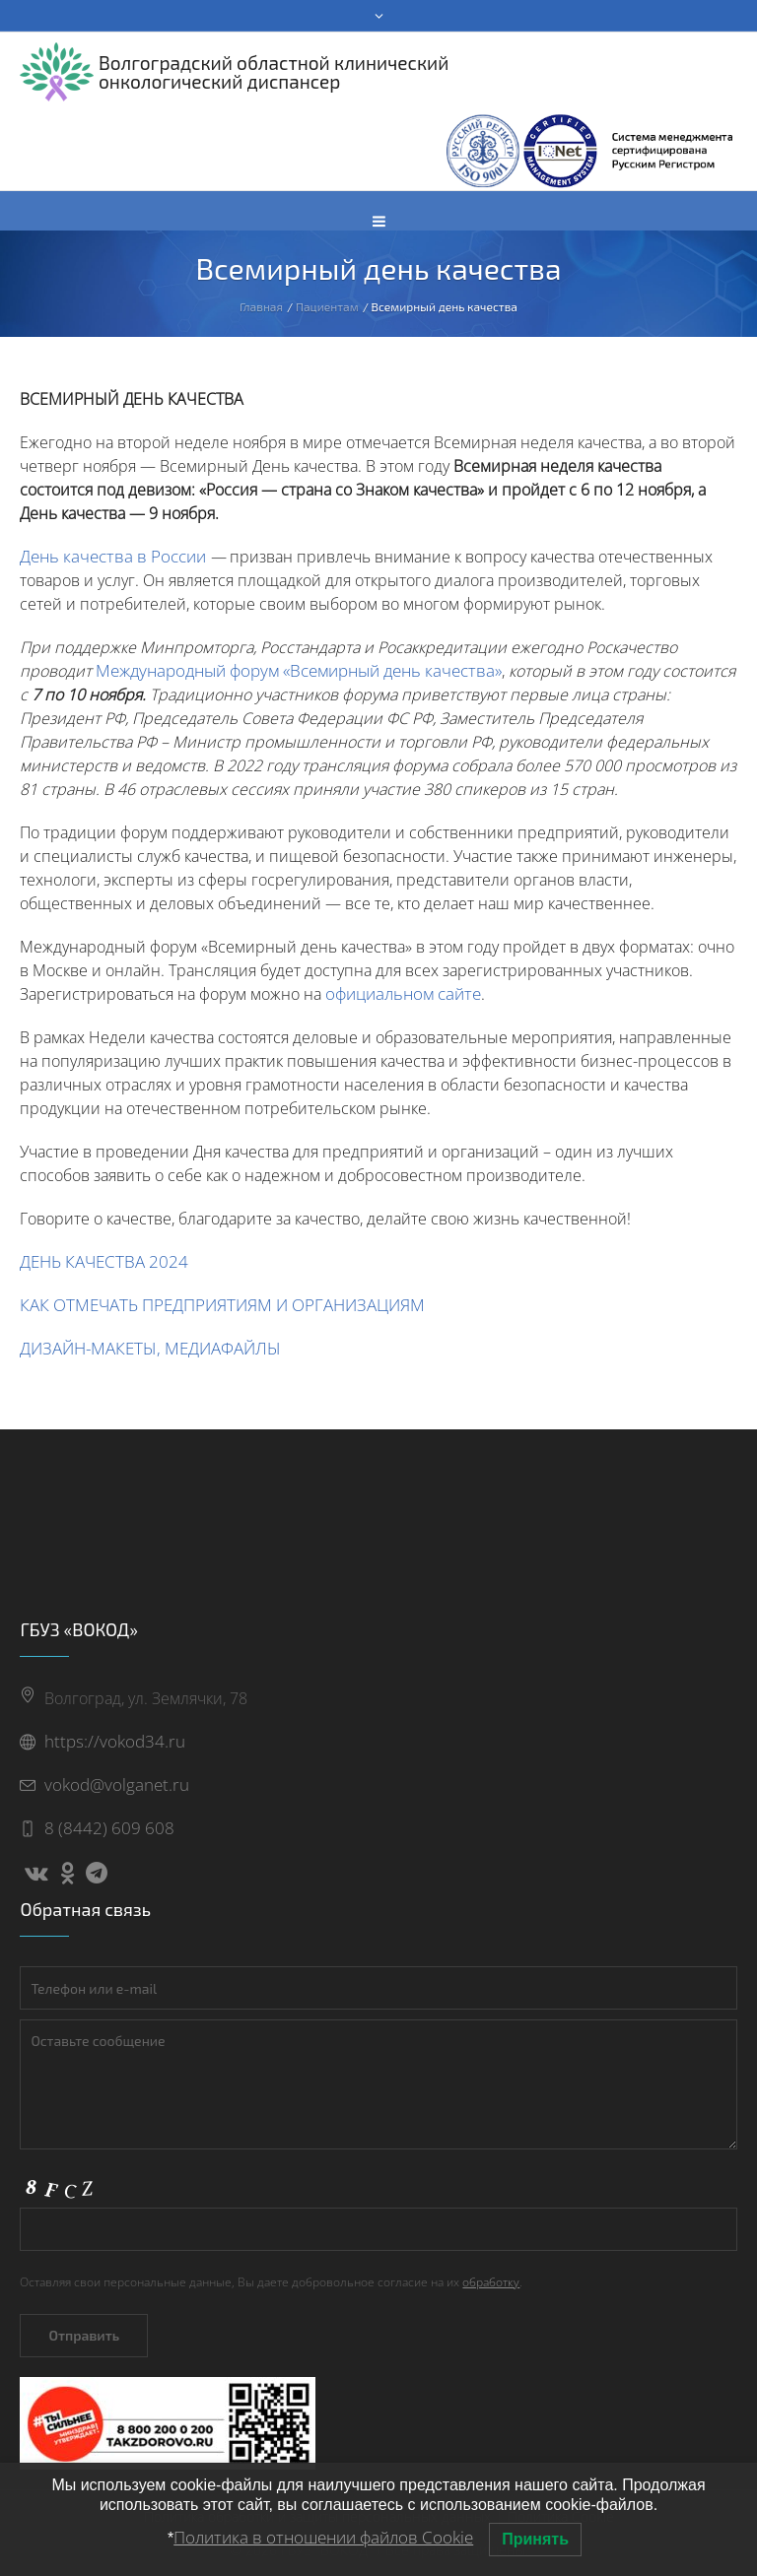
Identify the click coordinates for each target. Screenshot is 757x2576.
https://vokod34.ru (114, 1741)
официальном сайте (403, 993)
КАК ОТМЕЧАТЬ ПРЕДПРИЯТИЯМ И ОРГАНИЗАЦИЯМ (222, 1304)
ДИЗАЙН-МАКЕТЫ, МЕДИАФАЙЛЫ (150, 1348)
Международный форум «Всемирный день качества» (299, 670)
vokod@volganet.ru (116, 1784)
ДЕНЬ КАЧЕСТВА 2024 (104, 1261)
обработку (490, 2282)
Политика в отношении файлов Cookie (323, 2537)
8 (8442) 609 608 (109, 1827)
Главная (261, 306)
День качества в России (113, 556)
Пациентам (327, 306)
